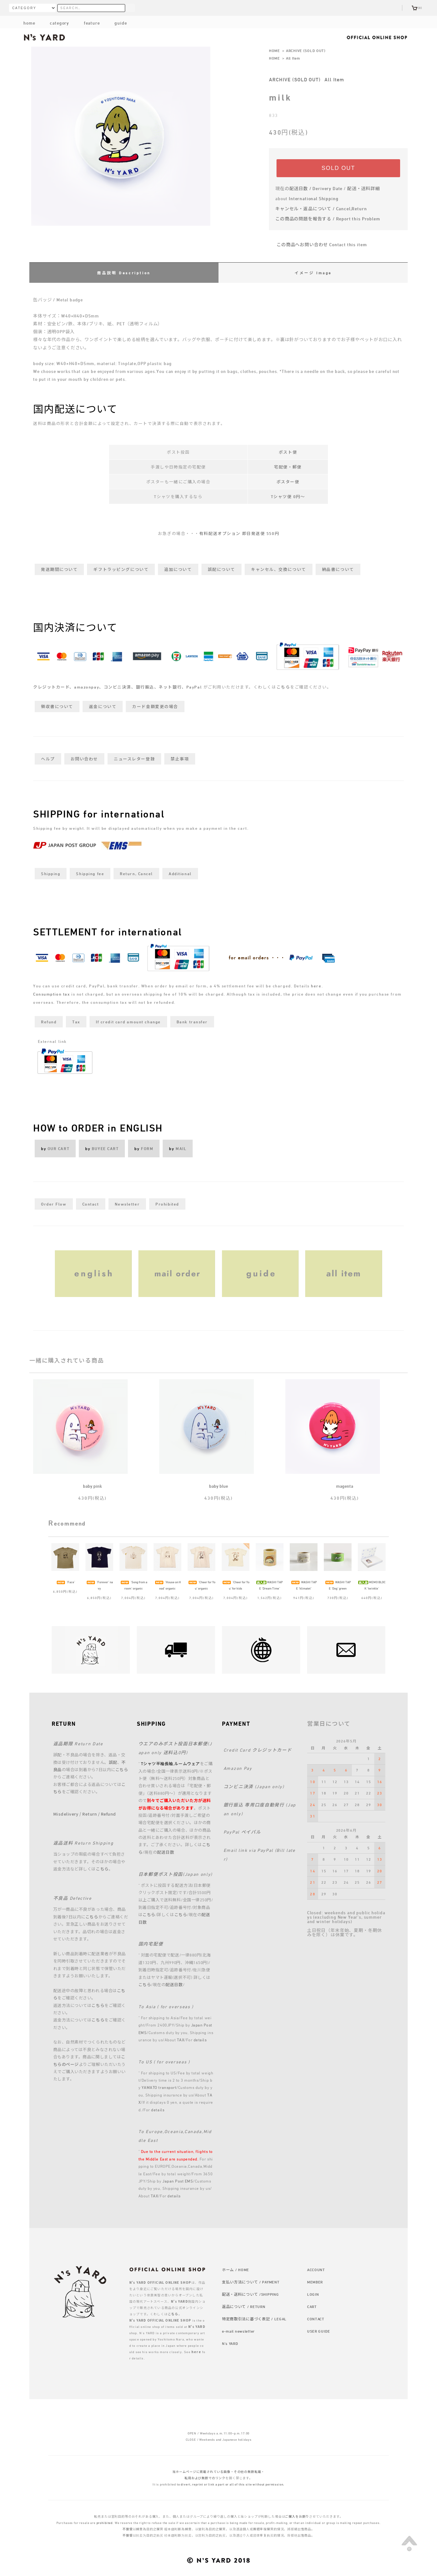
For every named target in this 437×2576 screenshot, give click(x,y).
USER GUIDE (318, 2331)
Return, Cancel (136, 873)
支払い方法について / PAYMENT (251, 2282)
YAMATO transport (159, 2087)
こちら (283, 686)
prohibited (104, 2523)
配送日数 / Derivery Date (316, 188)
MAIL (181, 1148)
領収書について (57, 706)
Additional (180, 873)
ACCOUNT (316, 2269)
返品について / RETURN (243, 2306)
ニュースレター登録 (134, 758)
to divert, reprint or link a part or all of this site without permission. (230, 2484)
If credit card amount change (128, 1021)
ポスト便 (288, 452)
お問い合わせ (84, 758)
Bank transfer (192, 1021)
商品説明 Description (124, 272)
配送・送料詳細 (363, 188)
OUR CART (58, 1148)
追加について (178, 569)
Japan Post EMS (177, 2180)
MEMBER (315, 2282)
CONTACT (315, 2319)
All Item (293, 58)
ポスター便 (288, 481)
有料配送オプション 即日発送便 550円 (239, 533)
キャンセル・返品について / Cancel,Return (321, 208)
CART (312, 2306)
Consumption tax (51, 994)
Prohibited (167, 1204)
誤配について (221, 569)
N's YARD (230, 2343)
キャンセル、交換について (278, 569)
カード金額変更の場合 (155, 706)
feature (86, 23)
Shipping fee (90, 873)
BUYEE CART (105, 1148)
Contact (90, 1204)
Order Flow (54, 1204)
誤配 (113, 1762)
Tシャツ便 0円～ (288, 496)
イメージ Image (313, 272)
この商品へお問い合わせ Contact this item (318, 244)
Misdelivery (66, 1814)
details (200, 2039)
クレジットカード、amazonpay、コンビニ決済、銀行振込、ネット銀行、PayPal (118, 686)
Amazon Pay (238, 1768)
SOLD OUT (338, 168)
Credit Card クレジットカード (258, 1750)
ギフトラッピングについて (121, 569)
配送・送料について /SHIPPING (250, 2294)
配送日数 (165, 1852)
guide (115, 23)
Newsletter (127, 1204)
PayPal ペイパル (242, 1832)
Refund (48, 1021)
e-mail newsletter (238, 2331)
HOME (274, 50)
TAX (180, 2039)
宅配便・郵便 (287, 466)
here (316, 985)
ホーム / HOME (235, 2269)
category (54, 23)
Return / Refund (99, 1814)
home (29, 23)
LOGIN (313, 2294)
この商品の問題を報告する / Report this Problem (327, 218)
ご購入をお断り (297, 2516)
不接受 (127, 2529)
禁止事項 (180, 758)
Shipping (50, 873)
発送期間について (59, 569)
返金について (102, 706)
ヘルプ (48, 758)
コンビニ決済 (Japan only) (254, 1786)
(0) (417, 7)
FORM (147, 1148)
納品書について (338, 569)
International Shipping (313, 198)
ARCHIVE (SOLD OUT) (306, 50)
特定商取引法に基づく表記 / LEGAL (254, 2319)
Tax (76, 1021)
